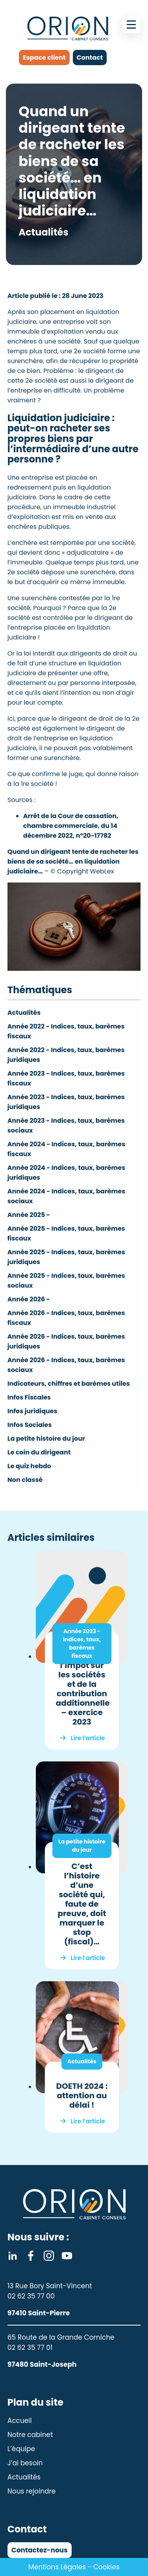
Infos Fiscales (29, 1397)
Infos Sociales (29, 1424)
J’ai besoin (25, 2463)
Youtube (67, 2256)
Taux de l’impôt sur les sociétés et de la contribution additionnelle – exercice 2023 (83, 1688)
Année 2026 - (28, 1299)
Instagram (49, 2256)
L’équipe (21, 2449)
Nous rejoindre (31, 2491)
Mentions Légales (57, 2567)
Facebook (31, 2256)
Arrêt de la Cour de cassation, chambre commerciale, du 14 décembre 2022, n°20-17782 (70, 825)
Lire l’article (88, 1738)
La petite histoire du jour (46, 1438)
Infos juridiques (32, 1411)
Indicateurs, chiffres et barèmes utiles (68, 1383)
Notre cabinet (30, 2434)
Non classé (25, 1479)
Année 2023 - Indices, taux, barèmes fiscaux (82, 1643)
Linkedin (12, 2256)
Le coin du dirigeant (39, 1452)
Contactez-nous (39, 2550)
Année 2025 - (28, 1214)
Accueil (19, 2420)
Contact (90, 57)
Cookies (106, 2567)
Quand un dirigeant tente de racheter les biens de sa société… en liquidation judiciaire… (73, 861)
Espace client (44, 57)
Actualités (24, 1012)
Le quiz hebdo (29, 1466)
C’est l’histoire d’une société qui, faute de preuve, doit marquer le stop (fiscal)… (81, 1904)
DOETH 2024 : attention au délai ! (81, 2095)
